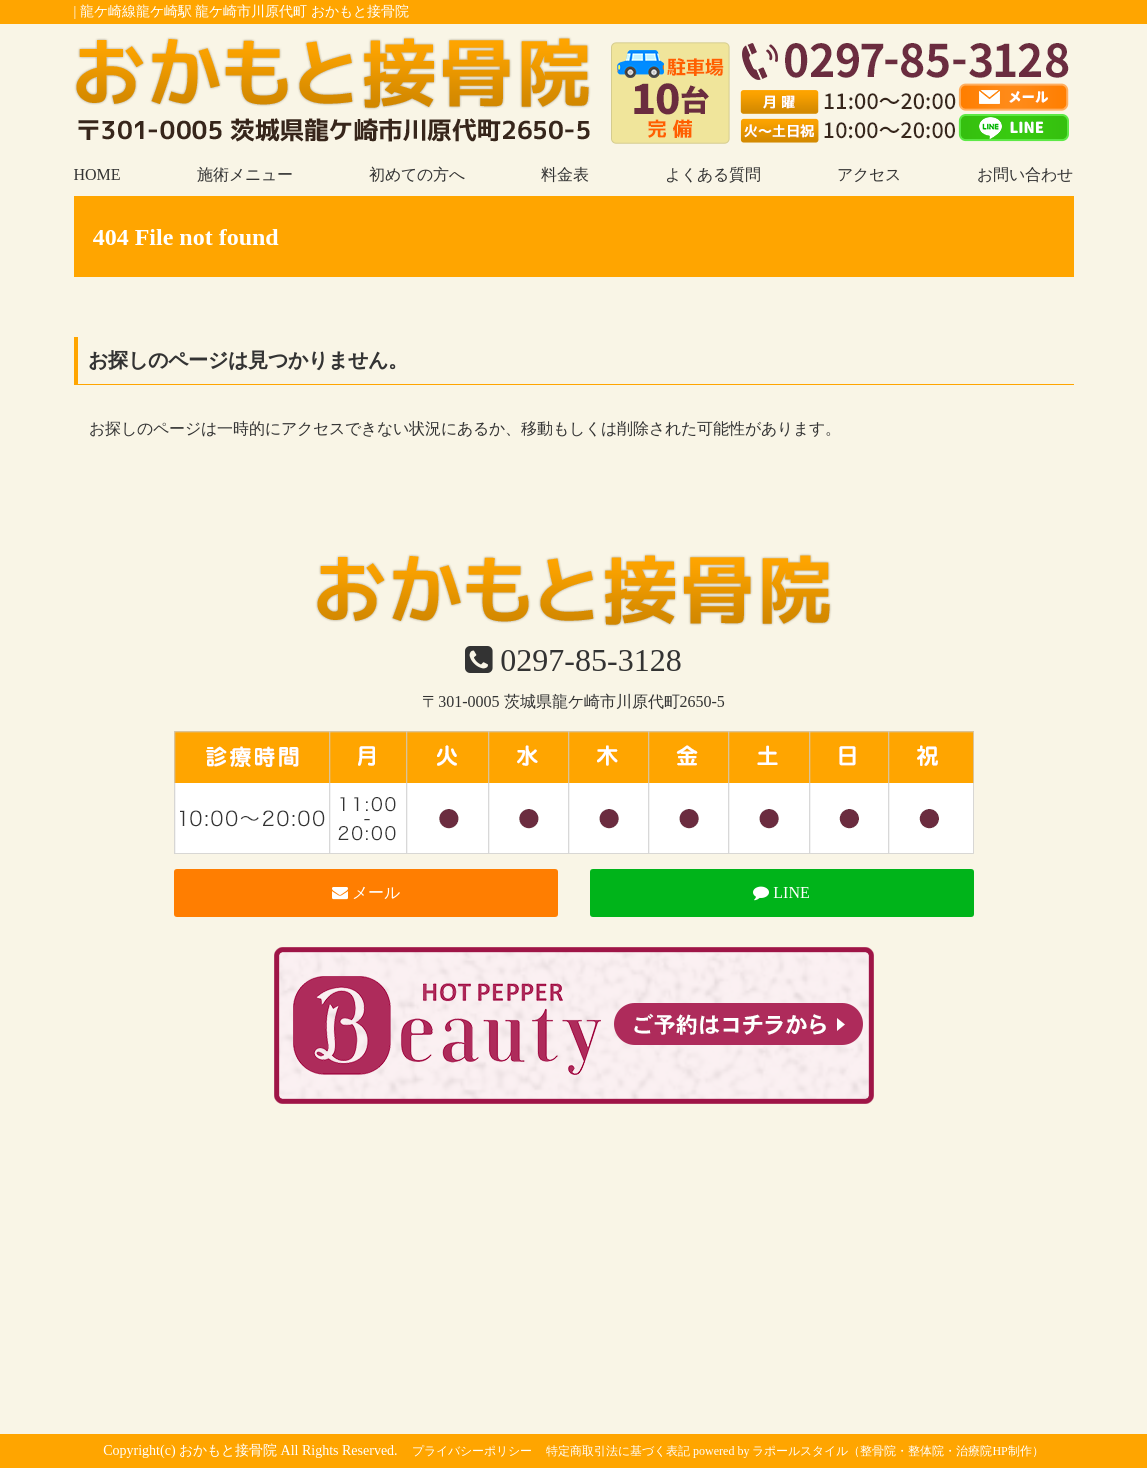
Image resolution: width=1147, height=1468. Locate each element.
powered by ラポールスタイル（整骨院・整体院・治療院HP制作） (868, 1451)
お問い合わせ (1025, 174)
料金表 (565, 174)
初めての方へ (417, 174)
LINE (781, 892)
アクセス (869, 174)
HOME (97, 174)
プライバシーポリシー (472, 1451)
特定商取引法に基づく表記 (618, 1451)
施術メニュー (245, 174)
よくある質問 (713, 174)
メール (366, 892)
